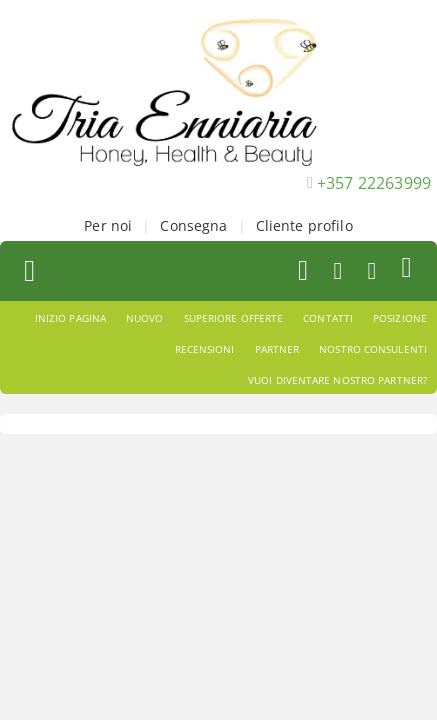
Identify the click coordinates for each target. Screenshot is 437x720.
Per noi (108, 225)
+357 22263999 (374, 183)
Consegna (193, 225)
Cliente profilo (304, 225)
